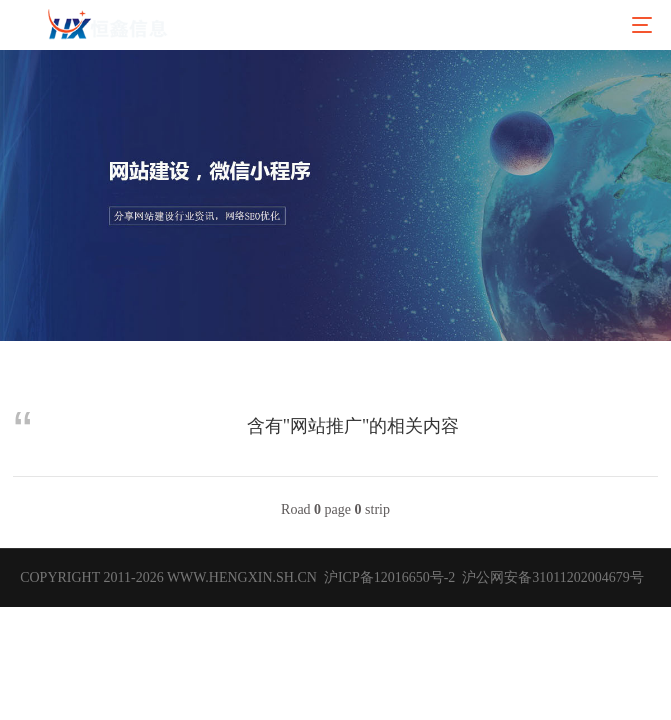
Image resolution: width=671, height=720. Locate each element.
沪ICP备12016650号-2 (387, 577)
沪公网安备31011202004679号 (553, 577)
